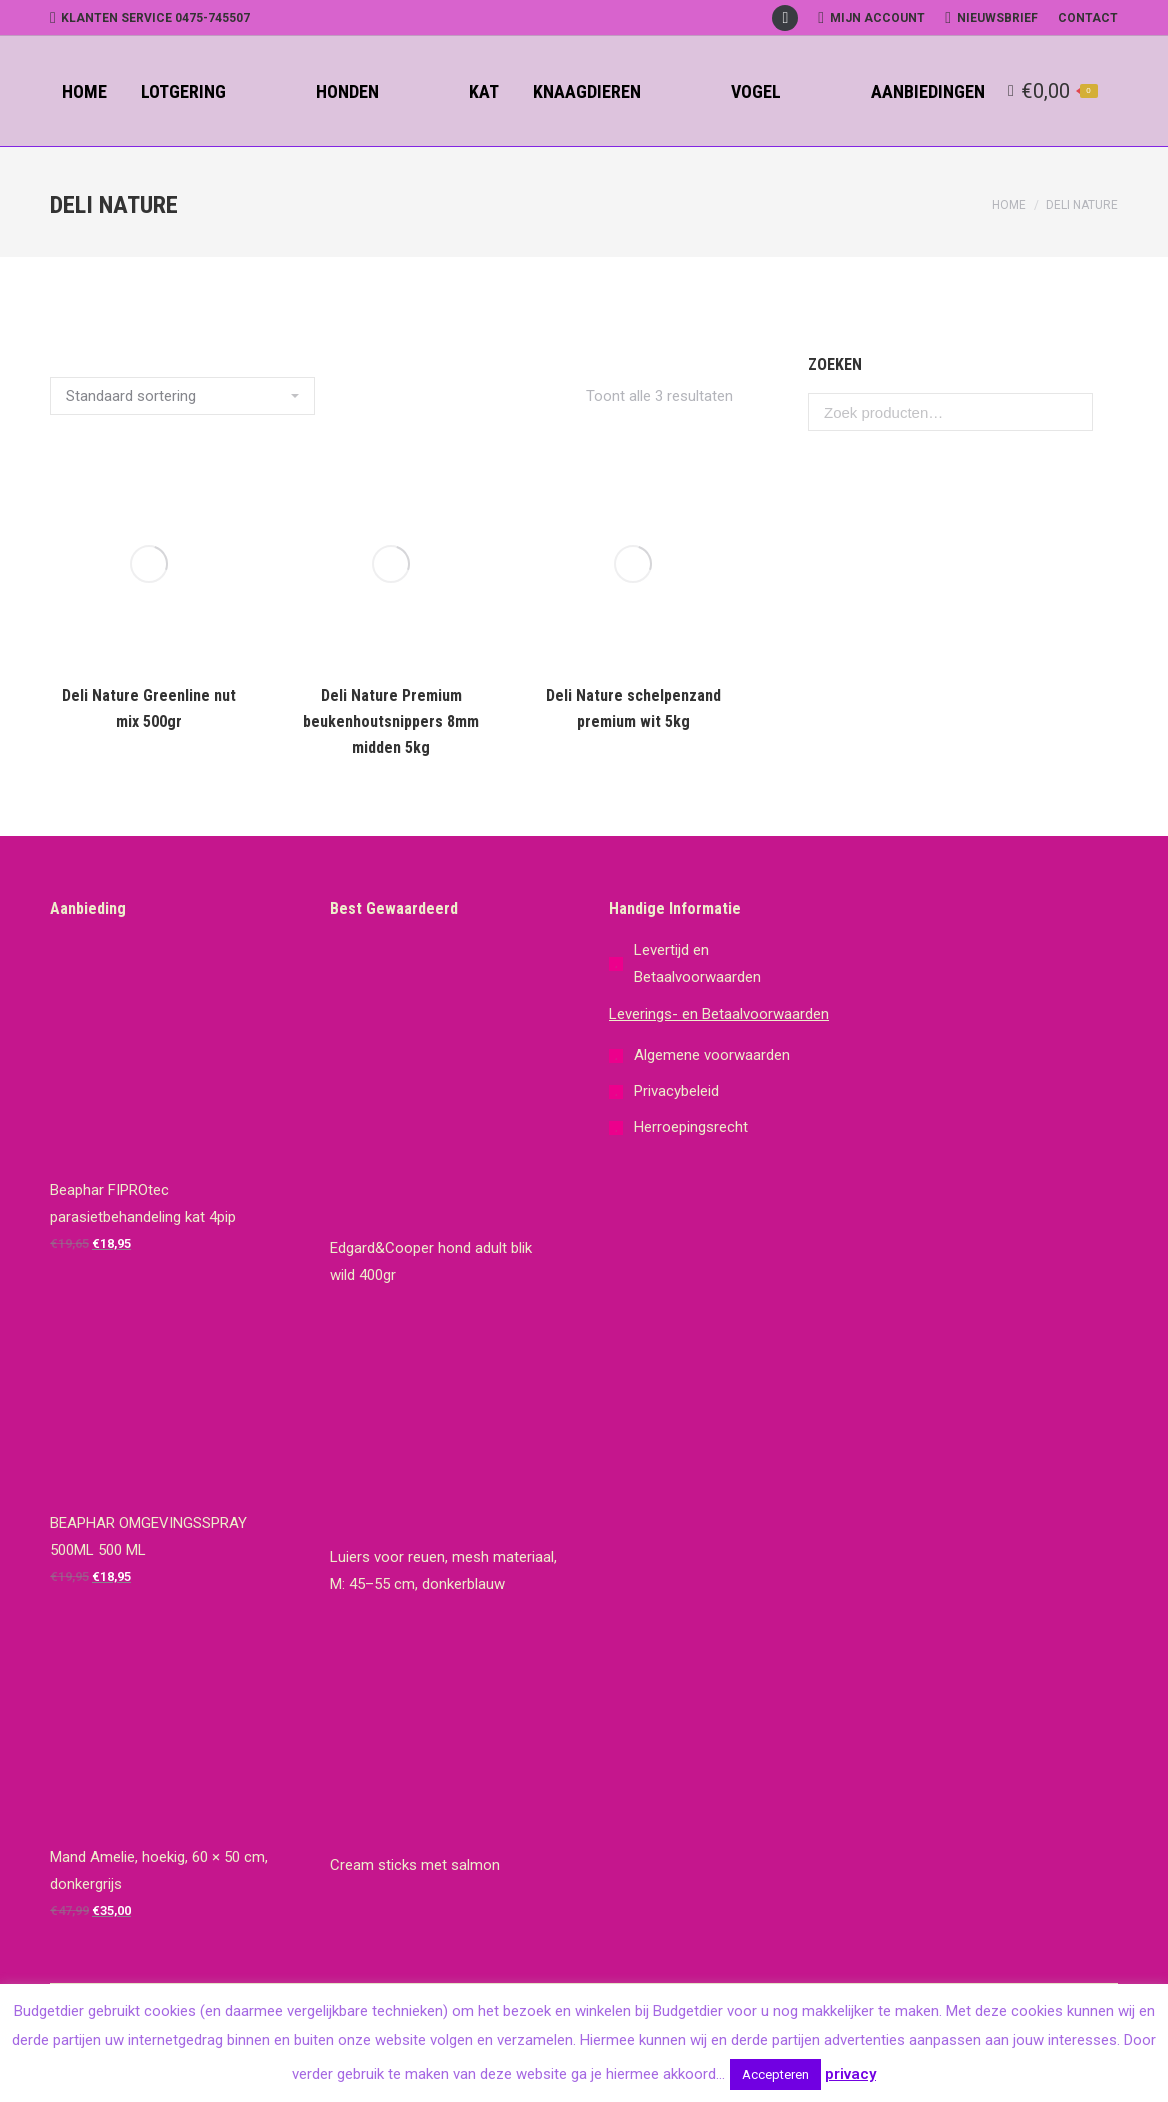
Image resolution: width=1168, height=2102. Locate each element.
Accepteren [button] (775, 2074)
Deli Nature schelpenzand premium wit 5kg (633, 708)
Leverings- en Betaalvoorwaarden (719, 1014)
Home (1009, 205)
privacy (850, 2074)
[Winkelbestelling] (182, 396)
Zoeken (1072, 412)
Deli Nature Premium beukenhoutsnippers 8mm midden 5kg (391, 721)
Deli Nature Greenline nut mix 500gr (149, 708)
